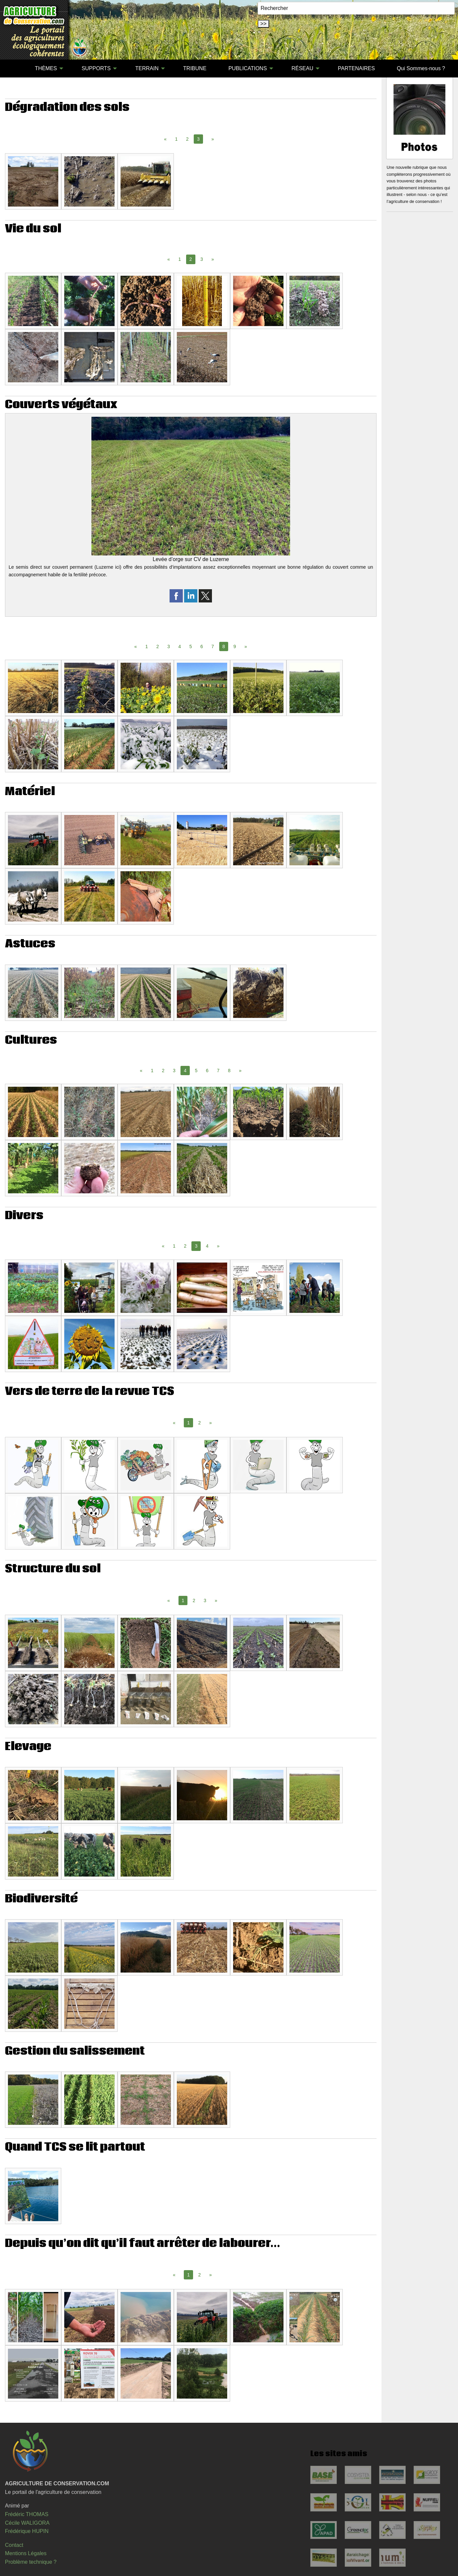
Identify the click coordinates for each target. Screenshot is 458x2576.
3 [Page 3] (201, 259)
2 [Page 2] (187, 139)
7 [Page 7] (212, 646)
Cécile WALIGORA (27, 2523)
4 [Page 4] (179, 646)
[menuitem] (13, 68)
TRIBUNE (194, 68)
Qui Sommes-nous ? (421, 68)
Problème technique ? (31, 2562)
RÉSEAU (302, 68)
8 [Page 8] (229, 1070)
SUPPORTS (96, 68)
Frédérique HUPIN (27, 2531)
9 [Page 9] (234, 646)
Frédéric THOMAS (26, 2514)
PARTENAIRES (356, 68)
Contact (14, 2545)
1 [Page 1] (176, 139)
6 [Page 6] (201, 646)
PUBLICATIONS (248, 68)
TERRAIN (146, 68)
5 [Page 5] (190, 646)
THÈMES (46, 68)
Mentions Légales (25, 2553)
